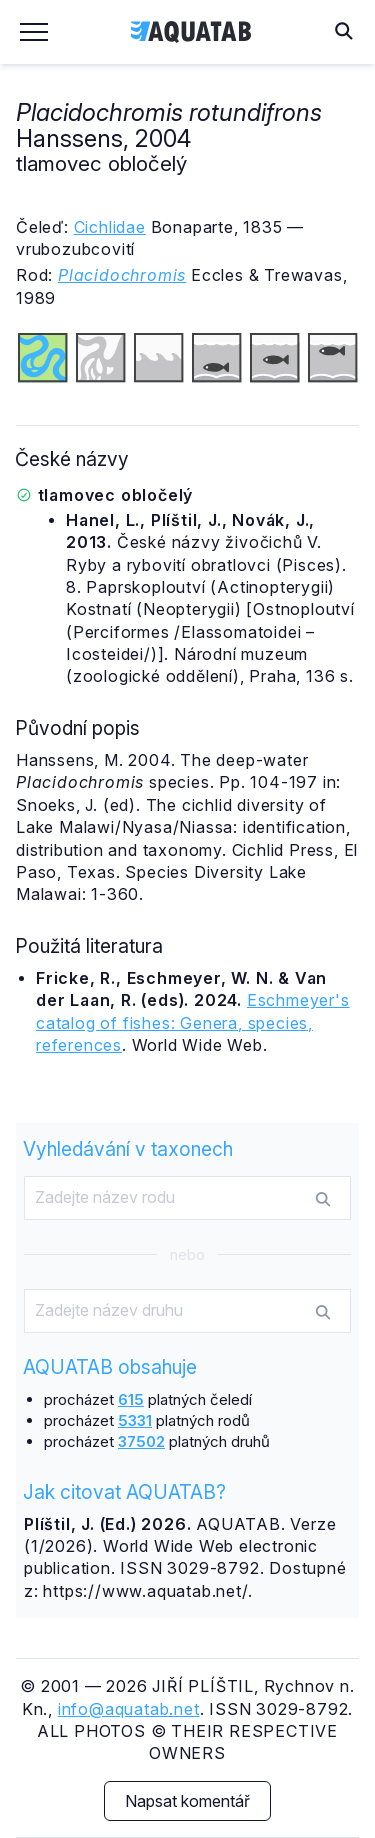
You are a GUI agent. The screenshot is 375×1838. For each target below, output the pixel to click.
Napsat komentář (187, 1801)
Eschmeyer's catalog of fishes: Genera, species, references (193, 1022)
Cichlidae (110, 227)
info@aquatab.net (129, 1709)
